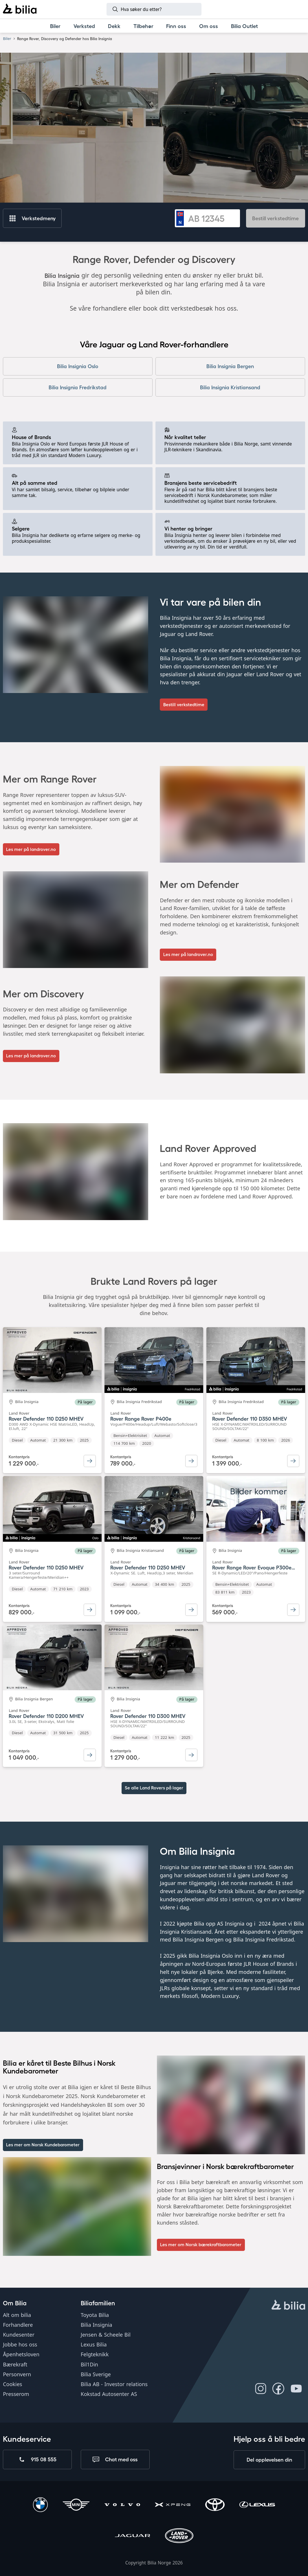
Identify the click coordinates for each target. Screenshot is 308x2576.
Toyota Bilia (95, 2314)
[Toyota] (215, 2505)
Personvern (17, 2373)
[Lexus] (257, 2505)
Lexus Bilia (94, 2344)
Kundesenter (18, 2334)
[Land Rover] (179, 2536)
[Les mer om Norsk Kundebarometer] (43, 2145)
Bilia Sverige (96, 2373)
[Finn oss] (176, 25)
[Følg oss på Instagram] (261, 2388)
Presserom (16, 2393)
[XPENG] (172, 2505)
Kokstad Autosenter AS (109, 2393)
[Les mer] (201, 2245)
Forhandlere (18, 2324)
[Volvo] (122, 2505)
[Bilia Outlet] (245, 25)
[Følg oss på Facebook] (278, 2388)
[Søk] (154, 9)
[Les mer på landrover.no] (31, 849)
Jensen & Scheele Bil (106, 2334)
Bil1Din (89, 2364)
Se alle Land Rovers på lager (154, 1787)
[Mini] (76, 2505)
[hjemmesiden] (288, 2305)
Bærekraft (15, 2364)
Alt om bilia (17, 2314)
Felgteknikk (95, 2354)
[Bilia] (19, 9)
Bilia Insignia (96, 2324)
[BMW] (40, 2505)
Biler (7, 38)
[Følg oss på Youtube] (296, 2388)
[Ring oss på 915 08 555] (37, 2459)
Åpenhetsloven (21, 2354)
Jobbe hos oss (20, 2344)
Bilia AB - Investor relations (114, 2384)
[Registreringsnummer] (212, 218)
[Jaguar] (133, 2536)
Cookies (12, 2384)
